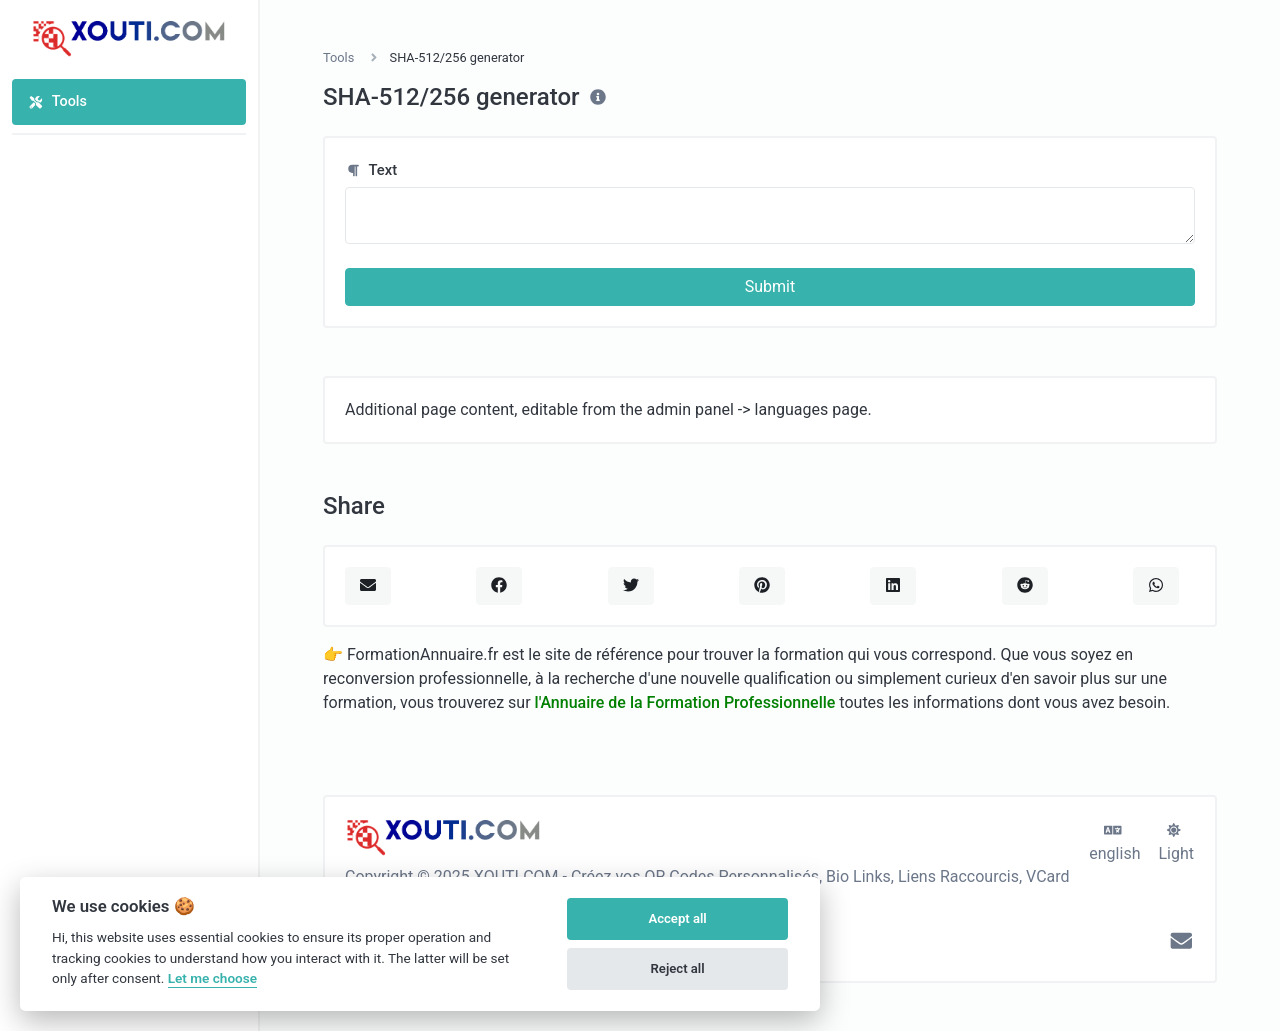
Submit (770, 286)
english (1114, 843)
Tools (57, 101)
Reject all (678, 968)
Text (371, 170)
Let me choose (212, 978)
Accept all (677, 918)
